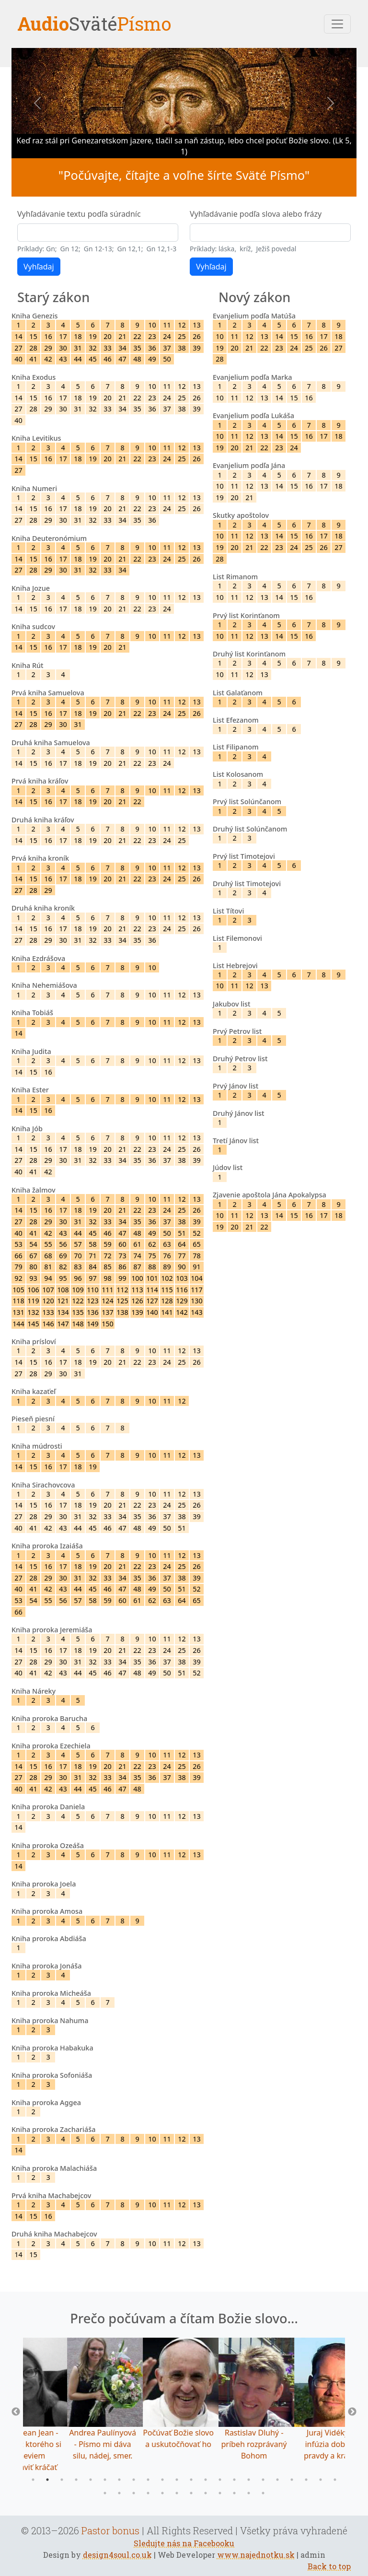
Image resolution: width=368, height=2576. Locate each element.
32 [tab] (234, 2493)
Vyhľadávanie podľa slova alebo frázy (256, 214)
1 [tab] (33, 2479)
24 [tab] (119, 2493)
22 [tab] (335, 2479)
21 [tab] (320, 2479)
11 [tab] (177, 2479)
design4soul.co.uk (117, 2555)
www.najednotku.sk (256, 2555)
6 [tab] (105, 2479)
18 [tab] (277, 2479)
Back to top (329, 2566)
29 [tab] (191, 2493)
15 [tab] (234, 2479)
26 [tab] (148, 2493)
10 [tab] (162, 2479)
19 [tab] (292, 2479)
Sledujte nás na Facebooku (184, 2543)
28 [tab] (177, 2493)
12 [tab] (191, 2479)
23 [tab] (105, 2493)
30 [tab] (205, 2493)
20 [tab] (306, 2479)
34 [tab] (263, 2493)
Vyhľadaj (38, 266)
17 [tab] (263, 2479)
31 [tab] (220, 2493)
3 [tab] (62, 2479)
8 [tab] (133, 2479)
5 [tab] (90, 2479)
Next (352, 2412)
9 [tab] (148, 2479)
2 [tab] (47, 2479)
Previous (16, 2412)
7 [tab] (119, 2479)
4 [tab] (76, 2479)
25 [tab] (133, 2493)
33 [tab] (248, 2493)
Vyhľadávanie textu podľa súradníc (79, 214)
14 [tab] (220, 2479)
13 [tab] (205, 2479)
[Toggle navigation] (337, 24)
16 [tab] (248, 2479)
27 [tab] (162, 2493)
